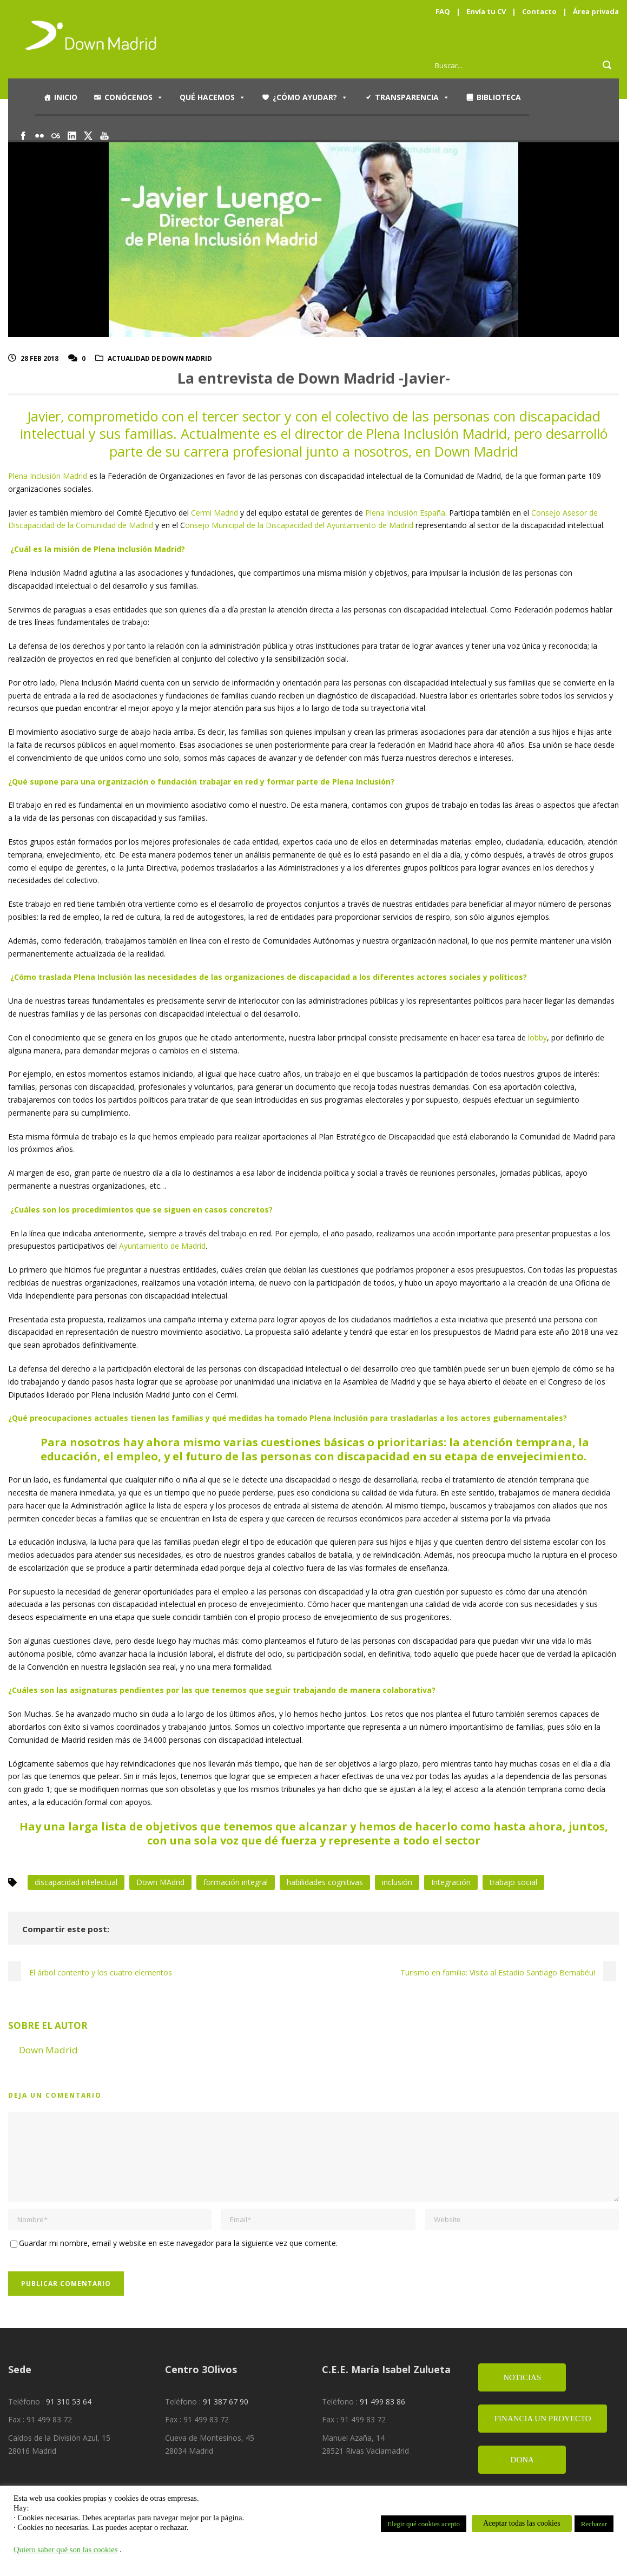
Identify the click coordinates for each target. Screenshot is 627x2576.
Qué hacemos (213, 97)
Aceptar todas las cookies (521, 2523)
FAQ (442, 11)
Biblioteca (499, 97)
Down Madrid (48, 2050)
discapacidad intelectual (76, 1882)
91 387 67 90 (225, 2401)
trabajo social (513, 1882)
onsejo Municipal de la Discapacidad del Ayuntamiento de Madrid (299, 525)
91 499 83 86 (382, 2401)
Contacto (539, 11)
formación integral (235, 1882)
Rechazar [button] (594, 2524)
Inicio (65, 97)
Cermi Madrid (214, 513)
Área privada (596, 11)
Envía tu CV (486, 11)
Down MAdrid (160, 1882)
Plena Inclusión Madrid (47, 476)
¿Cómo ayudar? (310, 97)
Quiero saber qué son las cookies (66, 2549)
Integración (451, 1882)
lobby (537, 1037)
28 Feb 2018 (39, 358)
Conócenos (133, 97)
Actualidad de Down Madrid (160, 358)
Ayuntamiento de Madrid (162, 1246)
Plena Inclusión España (405, 513)
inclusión (397, 1882)
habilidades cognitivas (325, 1882)
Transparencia (412, 97)
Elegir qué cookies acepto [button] (423, 2524)
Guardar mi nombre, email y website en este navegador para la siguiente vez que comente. (178, 2243)
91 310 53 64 (68, 2401)
